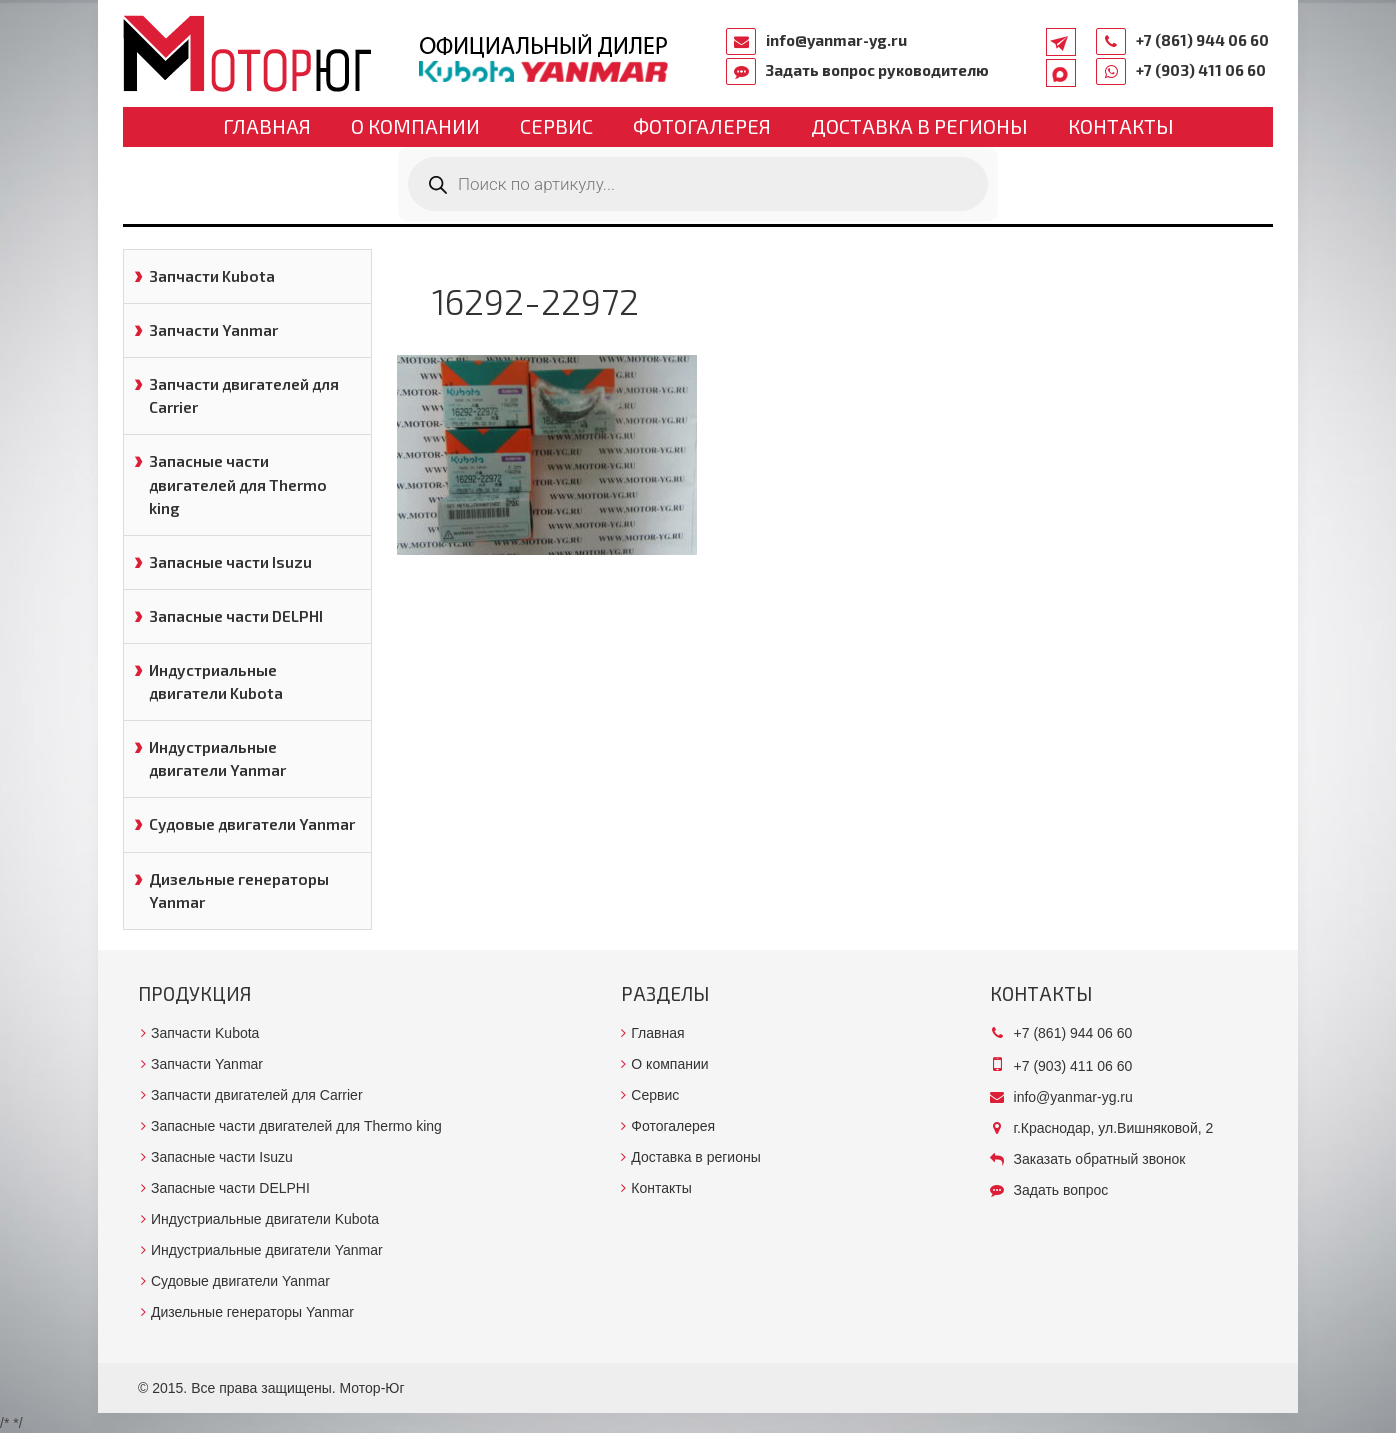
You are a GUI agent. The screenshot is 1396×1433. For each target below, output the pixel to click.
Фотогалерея (702, 126)
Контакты (1121, 126)
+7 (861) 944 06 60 (1202, 40)
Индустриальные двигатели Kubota (216, 681)
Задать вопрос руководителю (877, 70)
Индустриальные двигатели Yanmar (217, 758)
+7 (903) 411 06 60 (1201, 70)
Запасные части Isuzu (230, 562)
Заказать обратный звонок (1100, 1159)
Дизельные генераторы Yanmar (239, 890)
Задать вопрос (1061, 1190)
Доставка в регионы (919, 126)
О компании (415, 126)
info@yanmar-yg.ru (836, 40)
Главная (267, 126)
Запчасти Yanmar (213, 330)
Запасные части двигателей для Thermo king (238, 484)
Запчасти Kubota (212, 276)
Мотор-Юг (372, 1388)
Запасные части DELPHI (236, 616)
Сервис (556, 126)
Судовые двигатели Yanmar (252, 824)
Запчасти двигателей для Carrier (244, 395)
